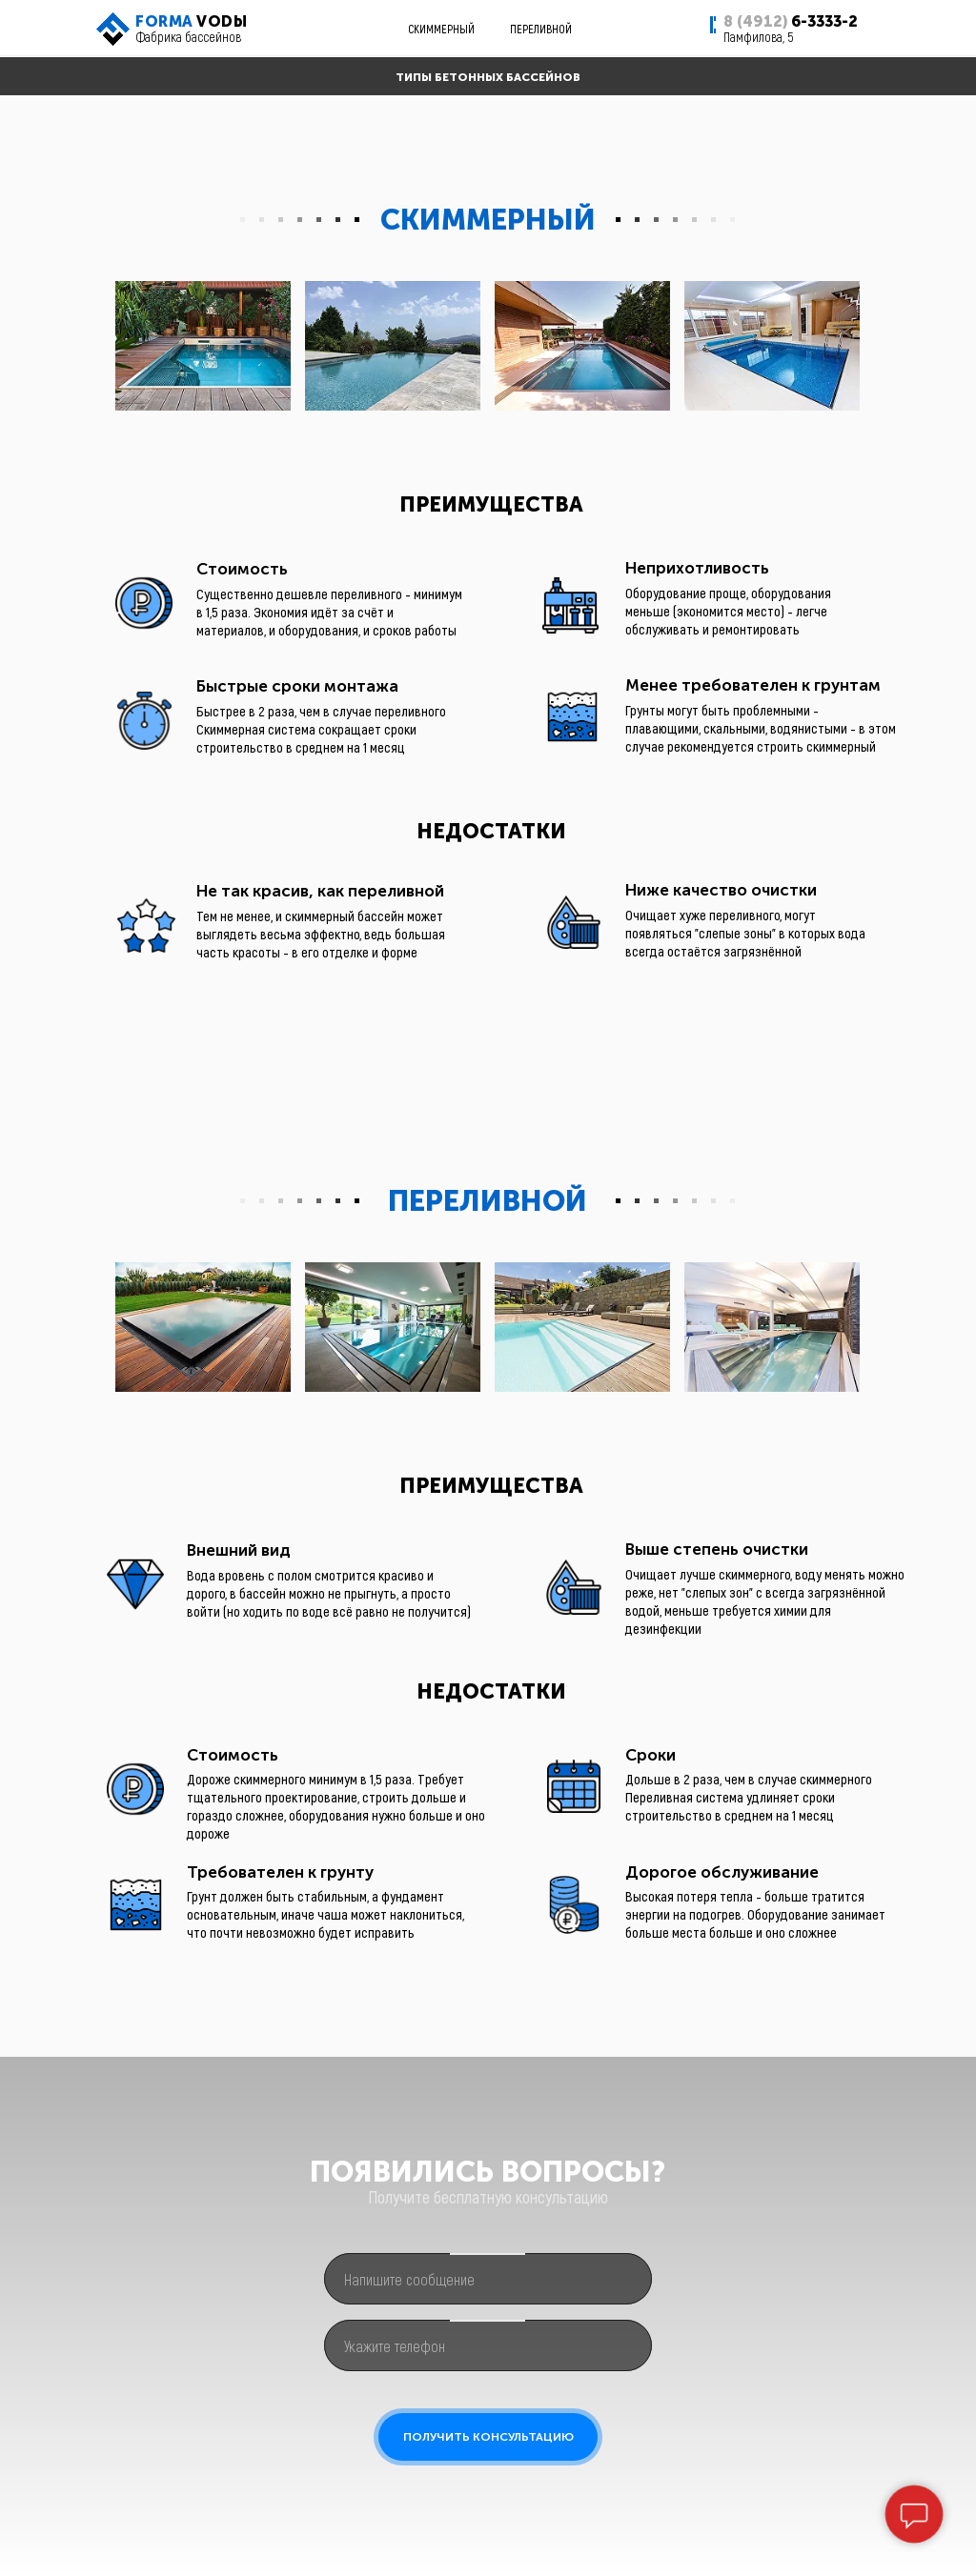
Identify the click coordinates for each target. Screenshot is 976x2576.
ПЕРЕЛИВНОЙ (541, 28)
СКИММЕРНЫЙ (441, 28)
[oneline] (488, 2278)
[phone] (488, 2345)
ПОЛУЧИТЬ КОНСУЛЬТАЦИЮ (488, 2437)
